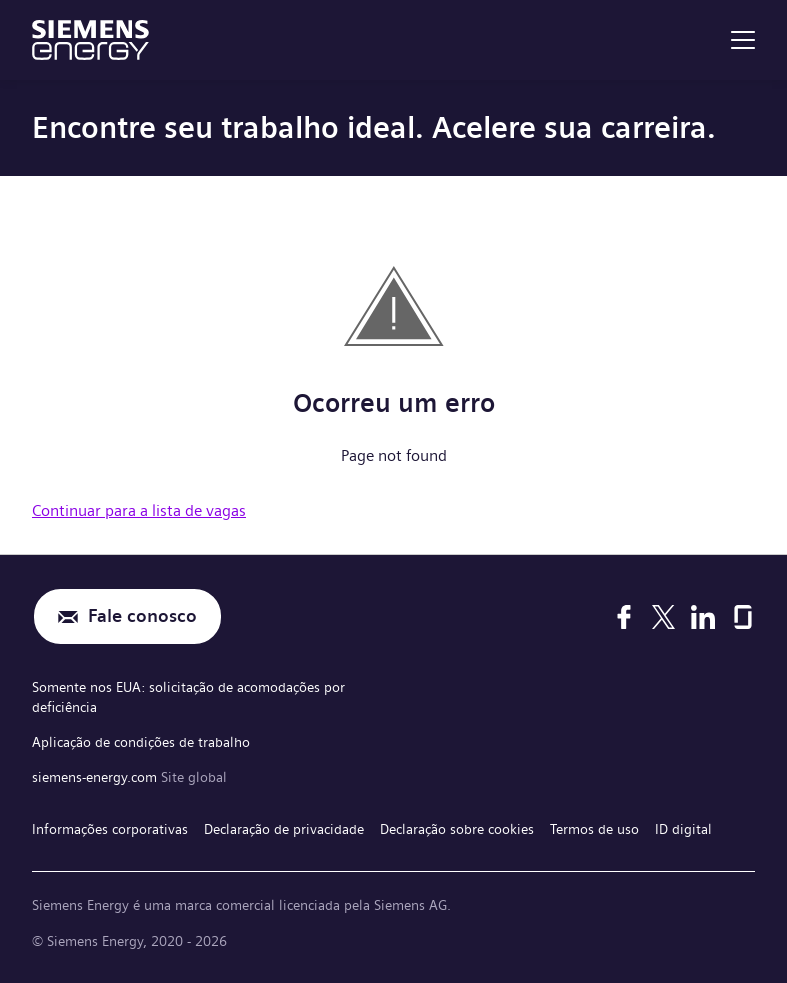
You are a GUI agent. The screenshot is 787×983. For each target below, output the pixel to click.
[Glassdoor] (743, 617)
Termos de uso (594, 829)
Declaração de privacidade (284, 829)
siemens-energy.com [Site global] (96, 777)
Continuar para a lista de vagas (139, 510)
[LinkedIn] (703, 617)
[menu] (743, 40)
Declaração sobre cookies (457, 829)
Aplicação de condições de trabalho (141, 742)
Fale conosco (142, 616)
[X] (663, 617)
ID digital (683, 829)
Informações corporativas (110, 829)
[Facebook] (624, 617)
